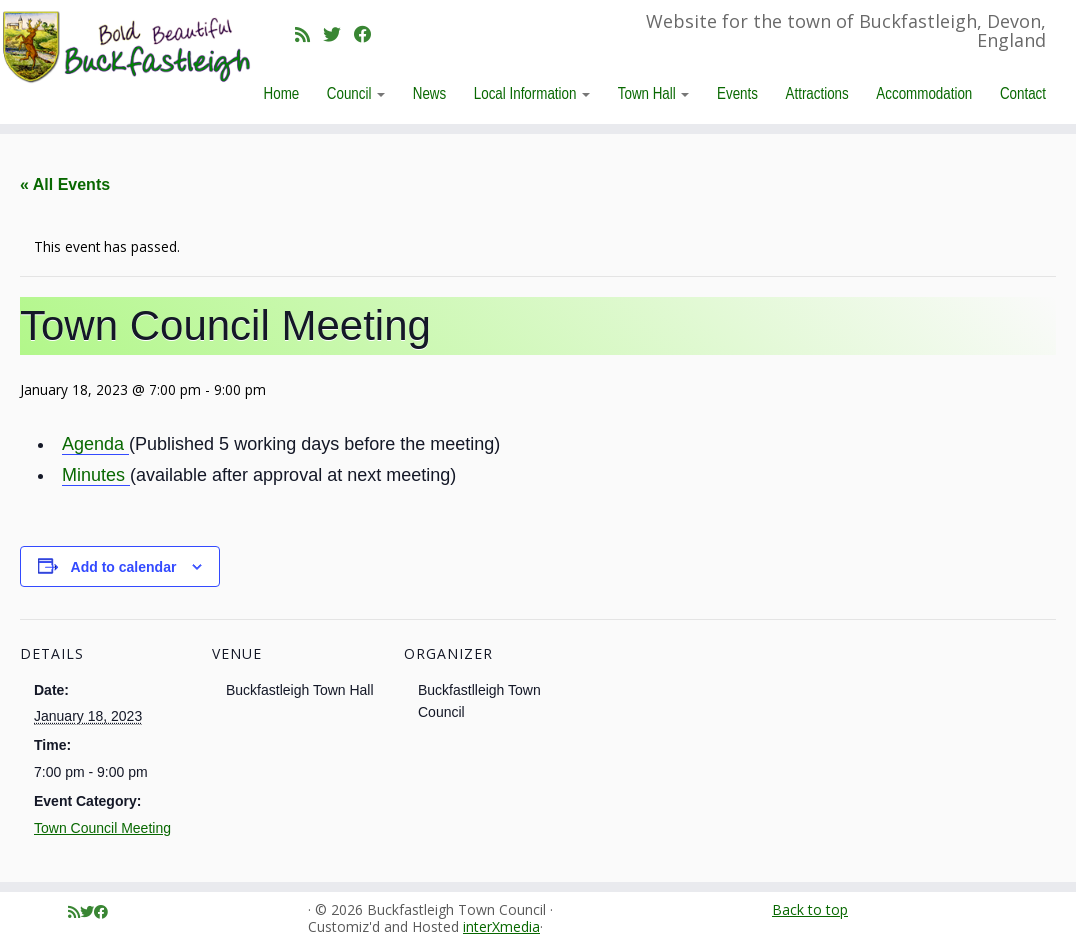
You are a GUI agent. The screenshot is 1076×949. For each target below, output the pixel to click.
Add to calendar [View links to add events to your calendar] (124, 567)
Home (282, 93)
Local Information (532, 93)
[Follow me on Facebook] (369, 34)
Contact (1023, 93)
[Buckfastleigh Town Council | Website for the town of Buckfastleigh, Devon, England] (126, 47)
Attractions (817, 93)
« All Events (65, 184)
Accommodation (924, 93)
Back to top (810, 909)
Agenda (95, 444)
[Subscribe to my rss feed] (309, 34)
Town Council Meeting (102, 828)
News (429, 93)
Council (356, 93)
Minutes (96, 475)
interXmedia (501, 927)
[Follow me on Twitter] (338, 34)
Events (737, 93)
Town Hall (654, 93)
